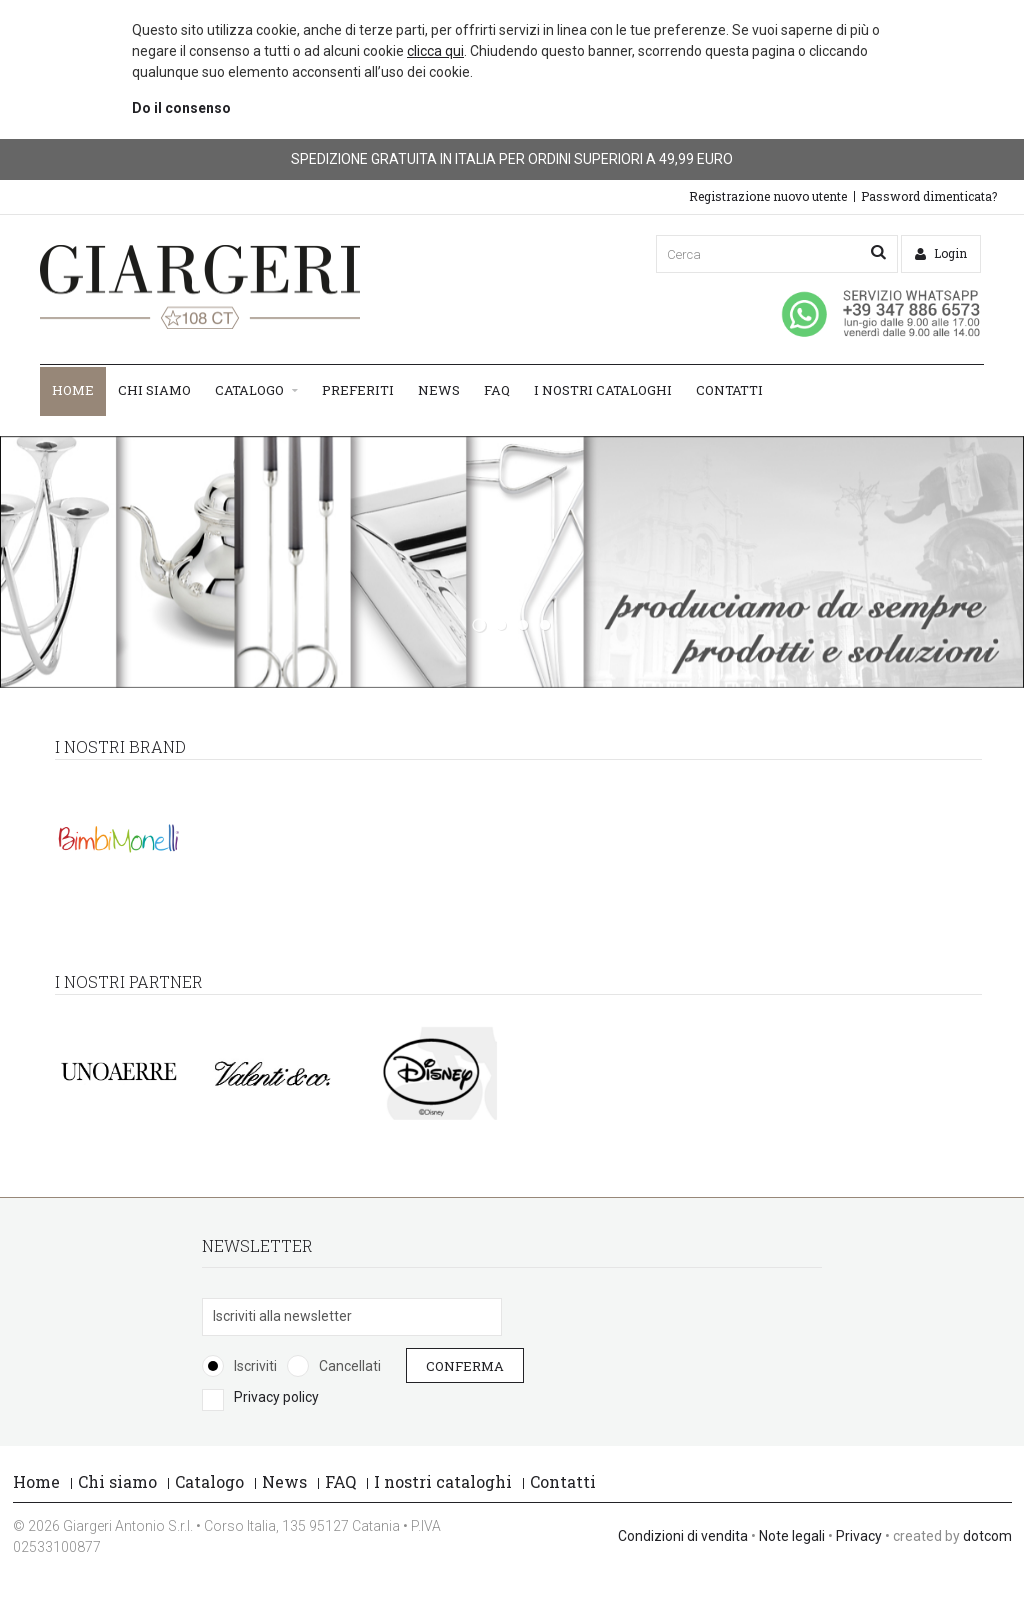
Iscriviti (255, 1366)
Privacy (859, 1536)
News (439, 390)
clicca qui (435, 51)
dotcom (987, 1536)
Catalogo (256, 390)
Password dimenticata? (929, 196)
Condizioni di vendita (683, 1536)
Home (73, 390)
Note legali (792, 1536)
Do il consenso (181, 108)
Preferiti (358, 390)
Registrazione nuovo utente (768, 196)
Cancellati (350, 1366)
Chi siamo (154, 390)
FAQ (497, 390)
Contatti (729, 390)
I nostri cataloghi (603, 390)
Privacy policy (276, 1397)
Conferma (465, 1366)
